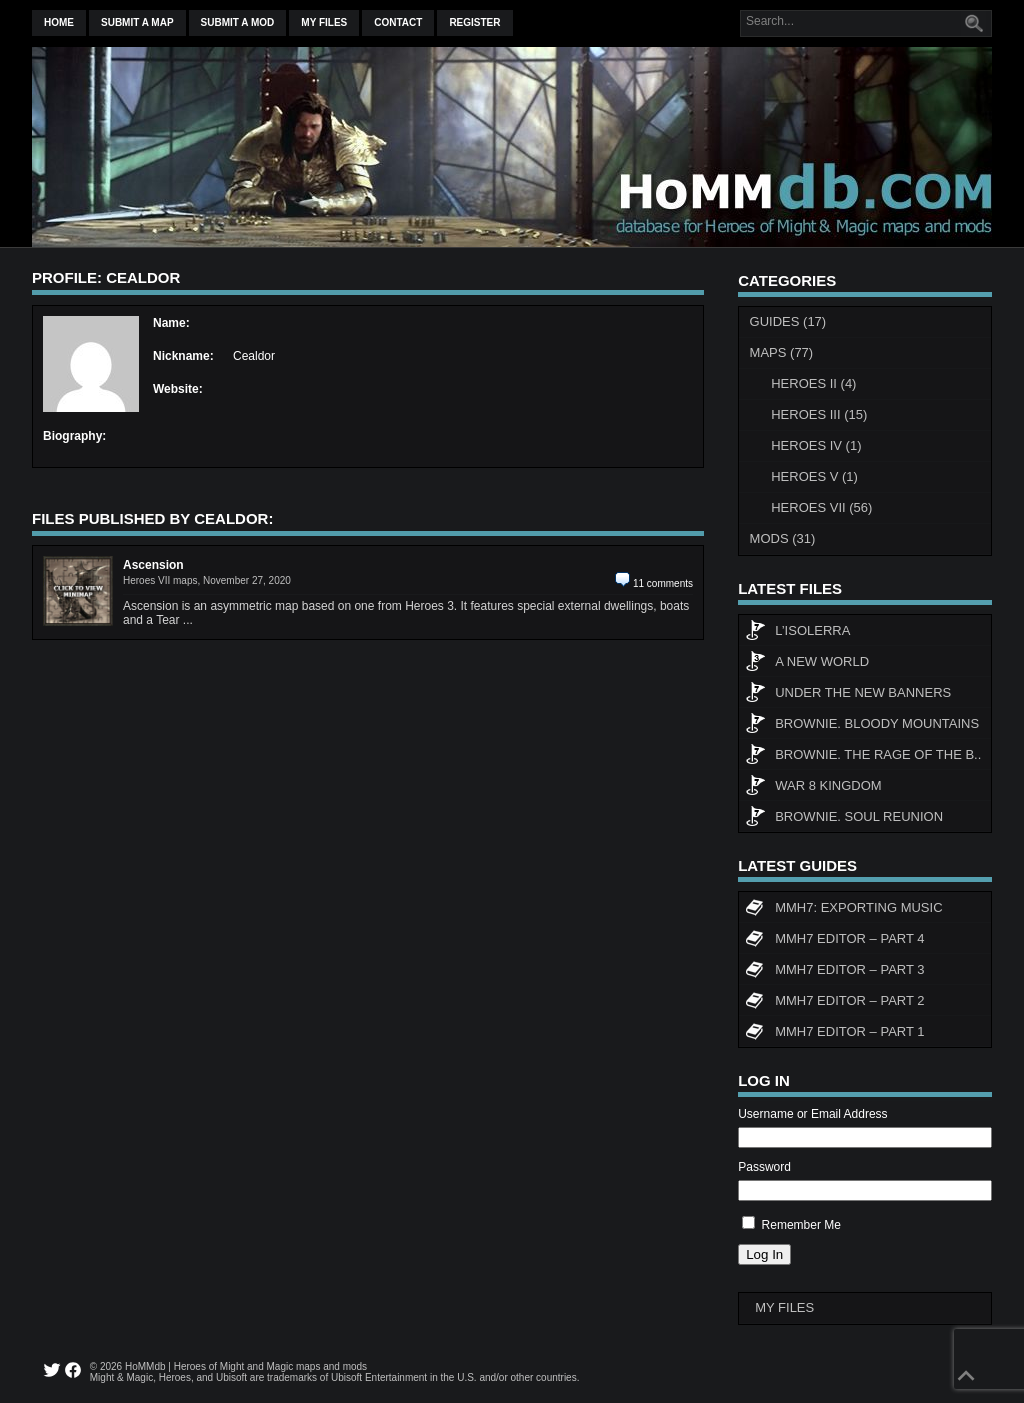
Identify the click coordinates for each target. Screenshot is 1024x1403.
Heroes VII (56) (821, 507)
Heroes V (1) (814, 476)
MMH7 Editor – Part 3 (834, 972)
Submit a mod (238, 22)
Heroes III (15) (819, 414)
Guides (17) (788, 321)
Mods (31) (783, 538)
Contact (398, 22)
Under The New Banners (848, 695)
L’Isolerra (797, 633)
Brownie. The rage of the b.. (863, 757)
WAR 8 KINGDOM (813, 788)
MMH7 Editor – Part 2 (834, 1003)
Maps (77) (782, 352)
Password (764, 1167)
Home (59, 22)
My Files (324, 22)
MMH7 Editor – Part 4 (834, 941)
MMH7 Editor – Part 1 (834, 1034)
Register (474, 22)
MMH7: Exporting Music (843, 910)
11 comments (663, 583)
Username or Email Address (812, 1114)
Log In (764, 1254)
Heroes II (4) (813, 383)
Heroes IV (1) (816, 445)
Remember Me (801, 1225)
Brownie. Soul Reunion (844, 819)
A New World (807, 664)
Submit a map (137, 22)
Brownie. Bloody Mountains (862, 726)
